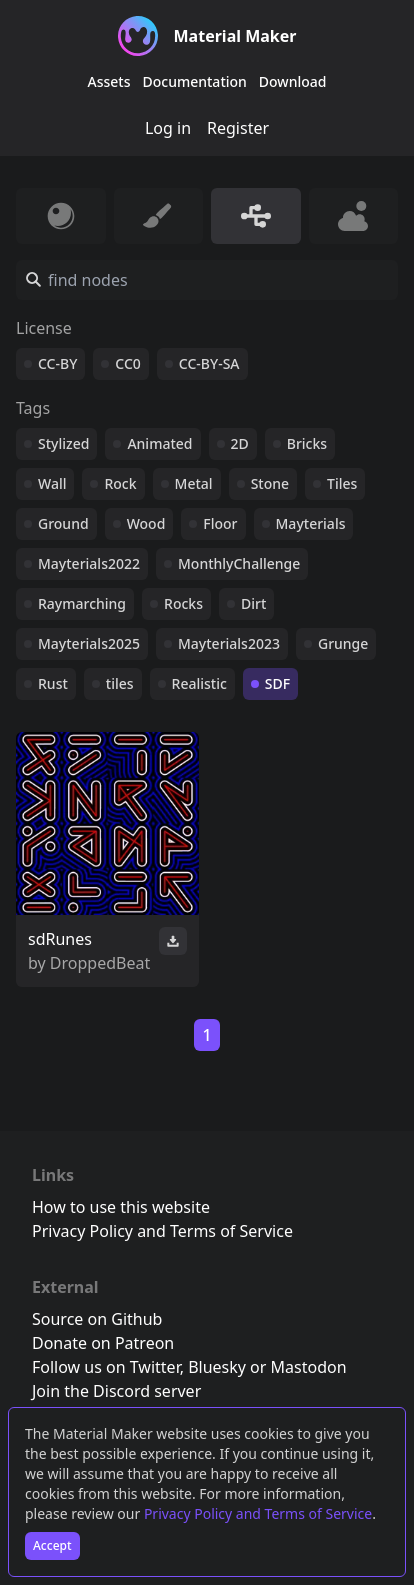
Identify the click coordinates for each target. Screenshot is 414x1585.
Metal (194, 483)
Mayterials (311, 523)
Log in (168, 128)
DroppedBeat (100, 963)
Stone (270, 483)
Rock (120, 483)
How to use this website (121, 1207)
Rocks (183, 603)
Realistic (199, 683)
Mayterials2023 (229, 643)
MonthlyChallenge (239, 563)
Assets (109, 81)
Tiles (342, 483)
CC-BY (57, 363)
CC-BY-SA (209, 363)
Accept (52, 1545)
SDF (277, 683)
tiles (120, 683)
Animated (159, 443)
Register (238, 128)
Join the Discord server (116, 1391)
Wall (52, 483)
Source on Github (97, 1319)
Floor (220, 523)
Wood (146, 523)
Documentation (195, 81)
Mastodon (309, 1367)
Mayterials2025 (89, 643)
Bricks (307, 443)
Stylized (63, 443)
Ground (63, 523)
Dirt (253, 603)
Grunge (343, 643)
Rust (53, 683)
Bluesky (217, 1367)
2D (240, 443)
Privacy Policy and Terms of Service (258, 1513)
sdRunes (60, 939)
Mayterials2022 (89, 563)
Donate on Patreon (103, 1343)
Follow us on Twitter (106, 1367)
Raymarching (82, 603)
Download (293, 81)
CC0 (128, 363)
